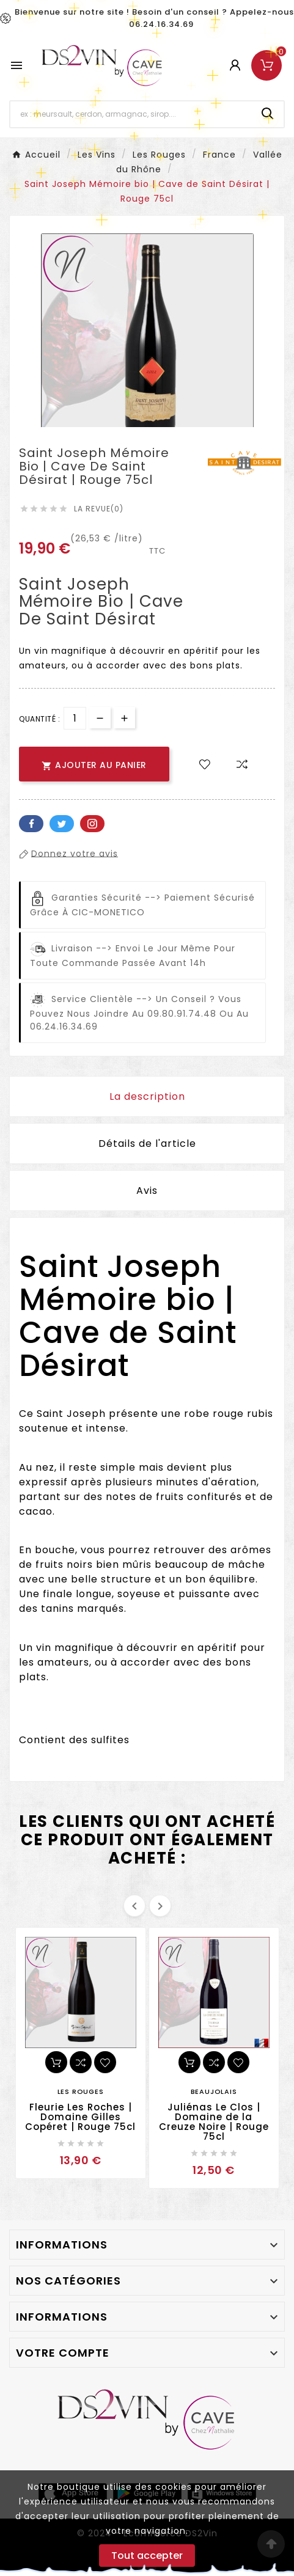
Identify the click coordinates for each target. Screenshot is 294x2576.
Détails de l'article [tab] (147, 1143)
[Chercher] (131, 114)
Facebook (31, 823)
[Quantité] (75, 718)
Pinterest (92, 823)
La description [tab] (147, 1096)
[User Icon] (235, 65)
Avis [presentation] (147, 1191)
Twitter (62, 823)
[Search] (268, 114)
